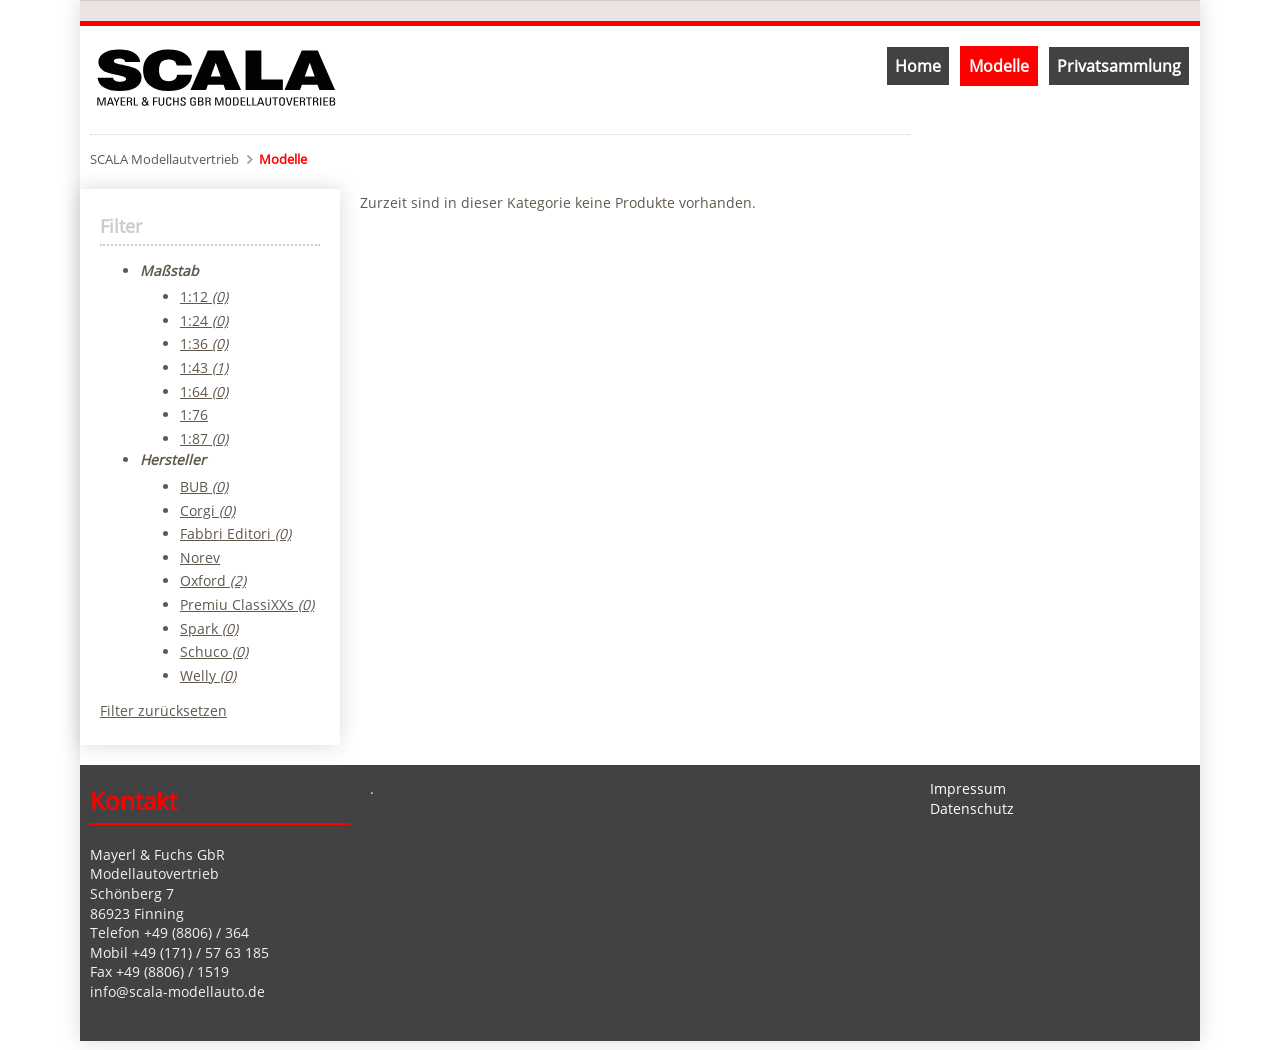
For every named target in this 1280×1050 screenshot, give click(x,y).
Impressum (968, 788)
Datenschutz (972, 808)
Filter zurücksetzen (163, 710)
